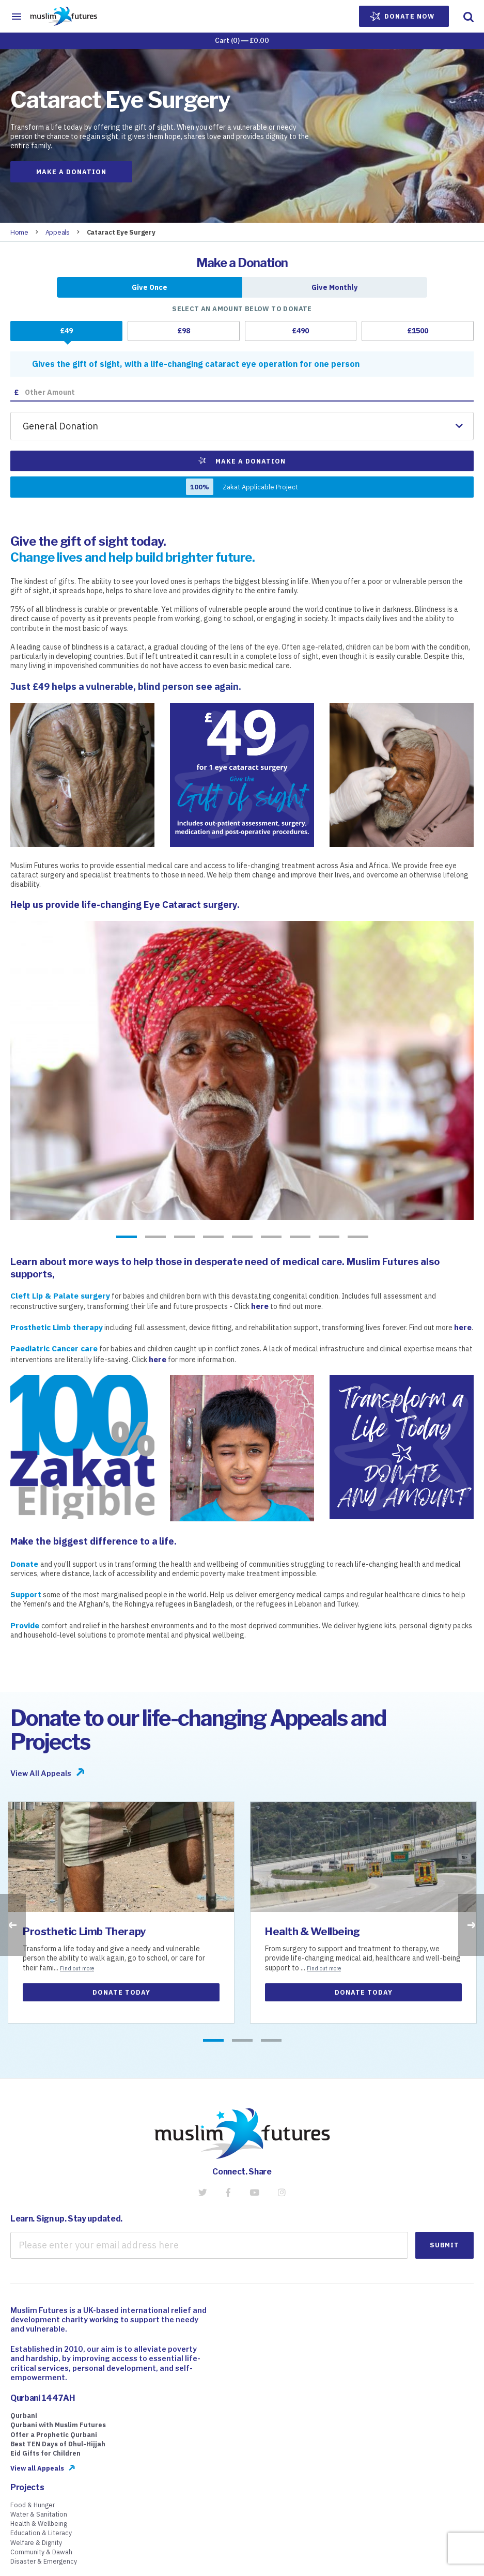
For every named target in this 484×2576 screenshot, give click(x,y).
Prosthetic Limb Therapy (84, 1931)
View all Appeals (37, 2468)
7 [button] (300, 1237)
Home (19, 232)
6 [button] (271, 1237)
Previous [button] (13, 1925)
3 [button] (184, 1237)
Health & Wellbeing (312, 1931)
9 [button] (358, 1237)
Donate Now (402, 16)
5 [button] (242, 1237)
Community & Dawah (41, 2552)
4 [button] (213, 1237)
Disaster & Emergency (43, 2561)
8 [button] (329, 1237)
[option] (242, 1070)
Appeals (57, 232)
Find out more (77, 1968)
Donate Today (121, 1992)
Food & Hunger (32, 2505)
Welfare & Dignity (36, 2542)
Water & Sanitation (38, 2514)
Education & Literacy (41, 2532)
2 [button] (155, 1237)
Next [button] (471, 1925)
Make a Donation (71, 171)
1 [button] (126, 1237)
